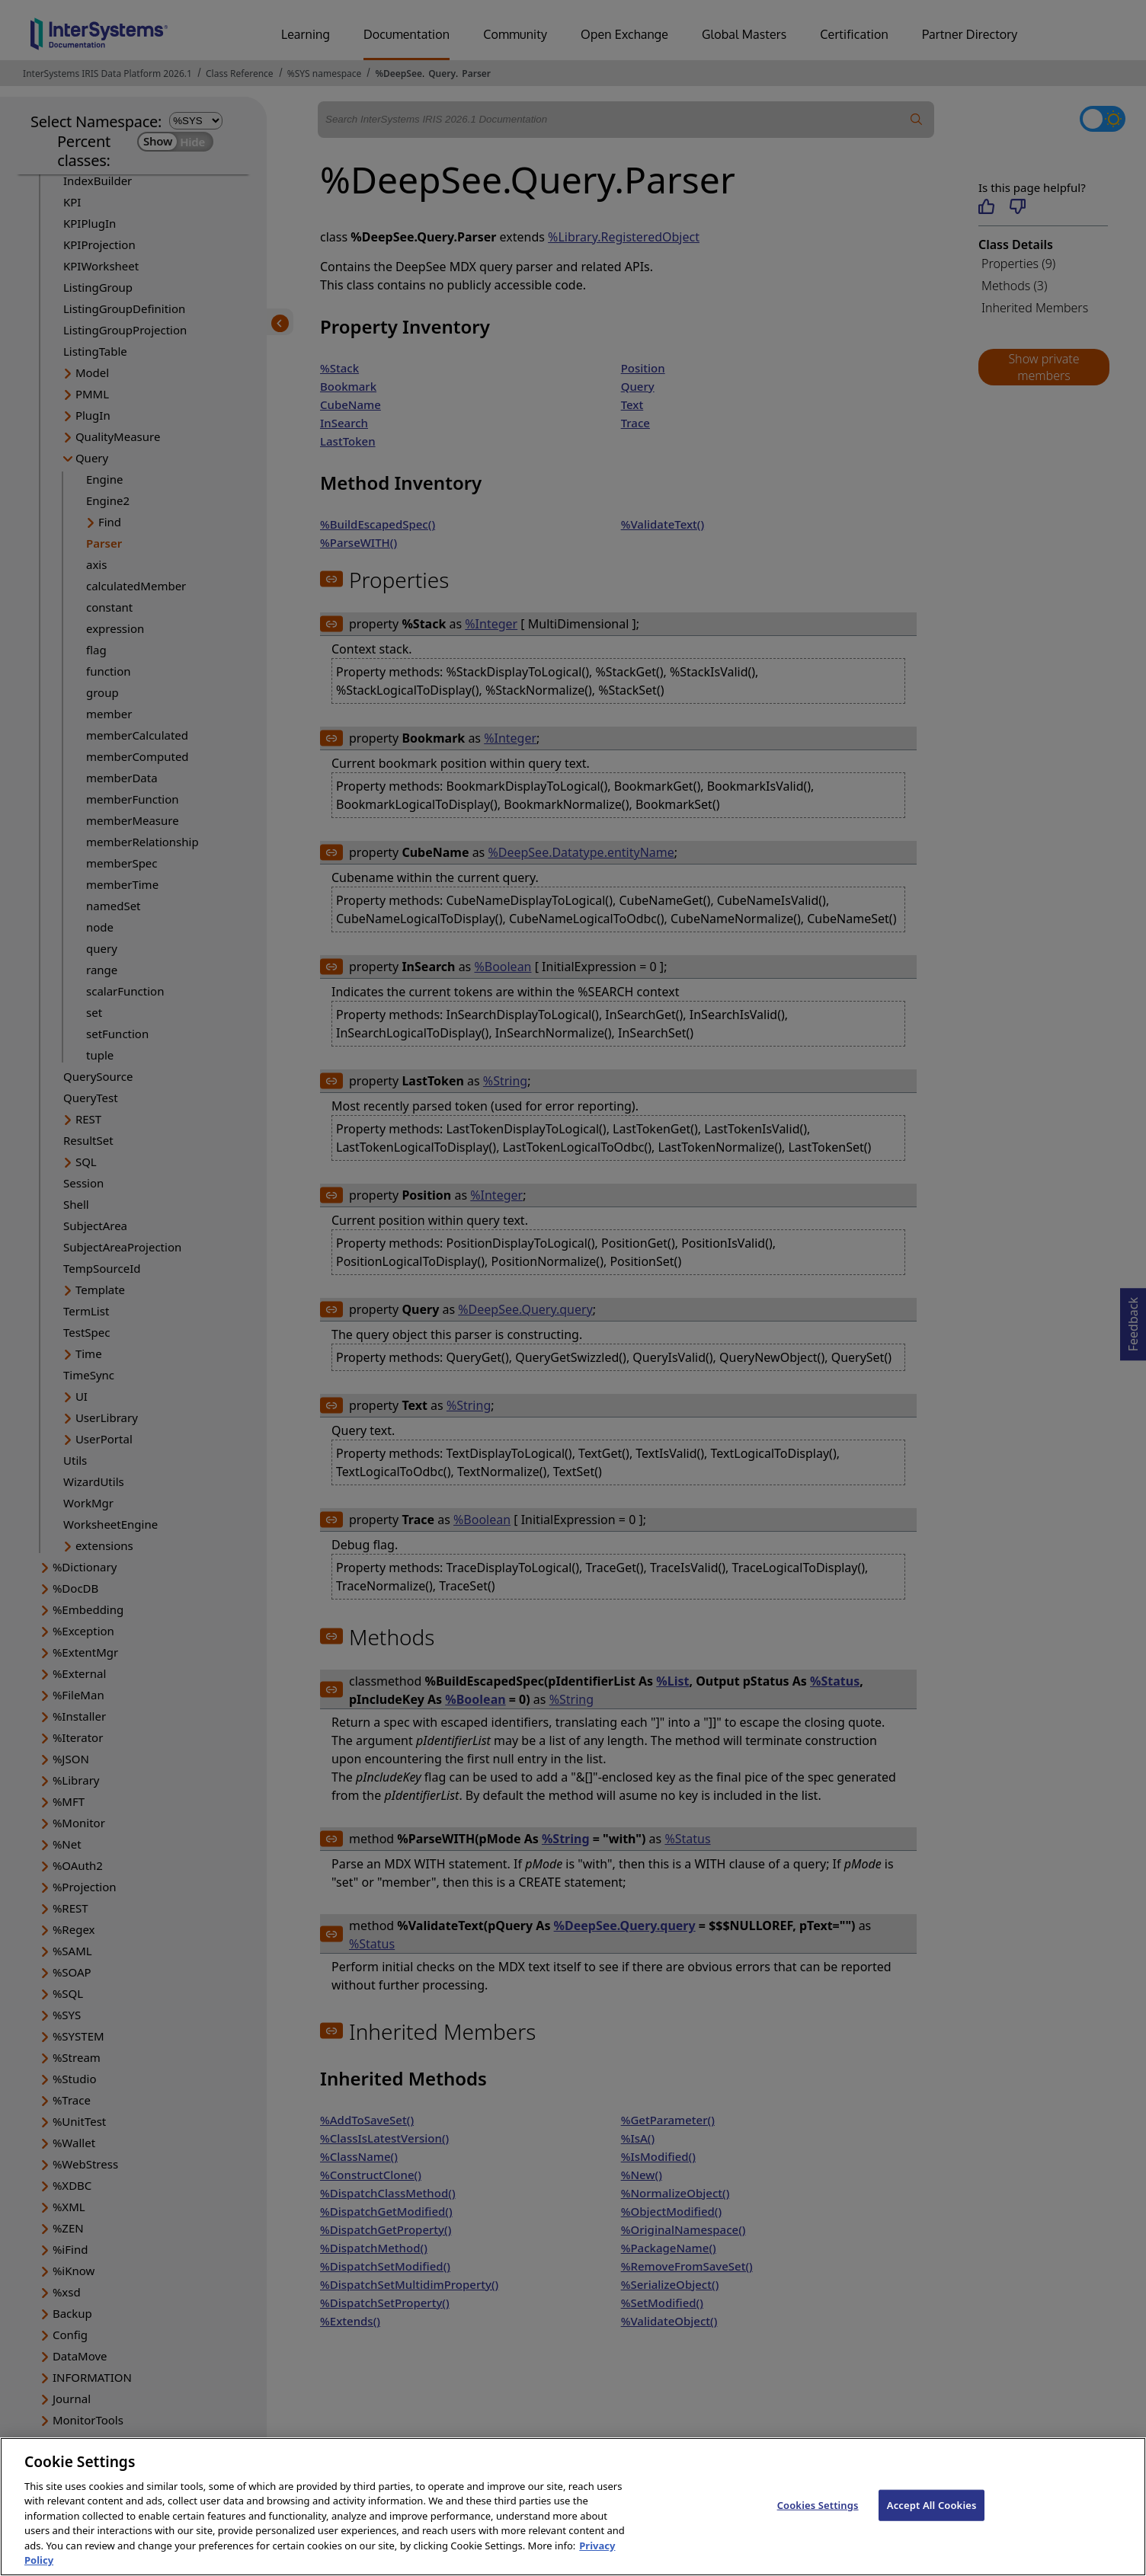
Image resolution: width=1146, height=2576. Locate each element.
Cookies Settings (818, 2519)
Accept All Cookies (932, 2519)
